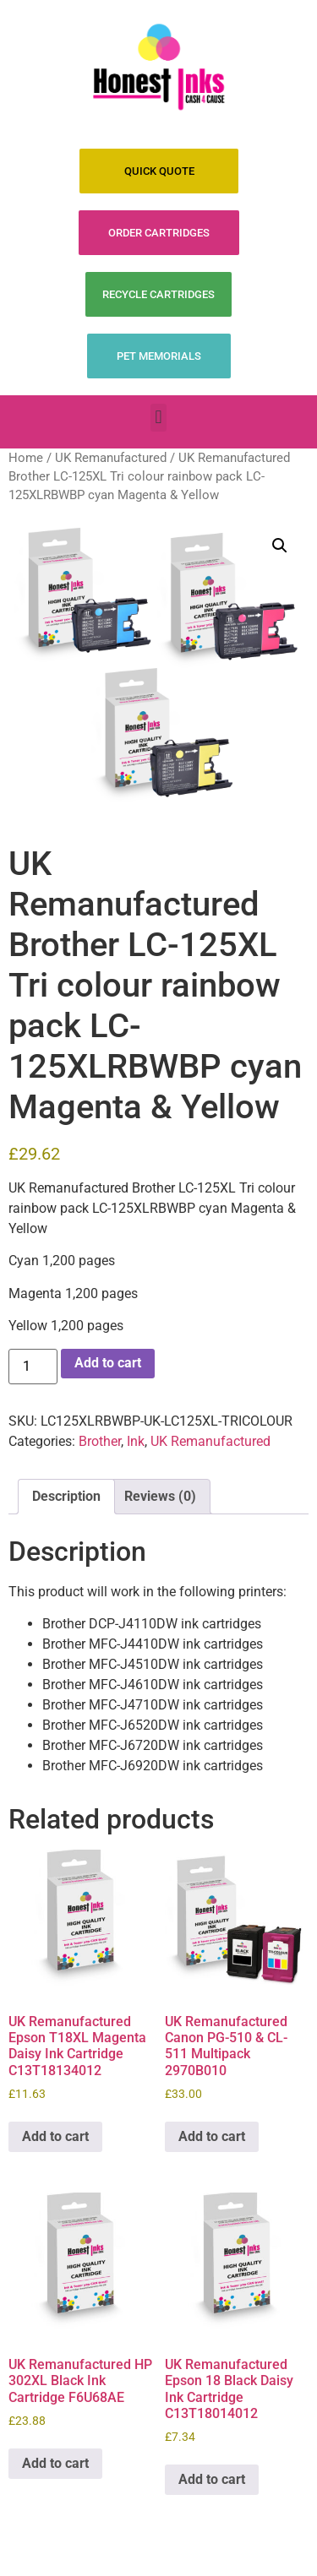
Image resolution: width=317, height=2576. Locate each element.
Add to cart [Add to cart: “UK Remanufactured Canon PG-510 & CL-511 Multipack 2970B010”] (211, 2136)
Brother (100, 1441)
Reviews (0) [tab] (160, 1496)
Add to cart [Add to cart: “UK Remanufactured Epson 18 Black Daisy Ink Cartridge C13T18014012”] (211, 2479)
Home (25, 457)
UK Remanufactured (111, 457)
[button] (158, 418)
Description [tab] (66, 1496)
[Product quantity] (32, 1366)
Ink (136, 1441)
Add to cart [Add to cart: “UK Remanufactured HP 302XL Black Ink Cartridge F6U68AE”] (55, 2463)
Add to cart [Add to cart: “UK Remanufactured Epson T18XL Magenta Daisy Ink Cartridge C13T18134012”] (55, 2136)
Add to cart (107, 1363)
